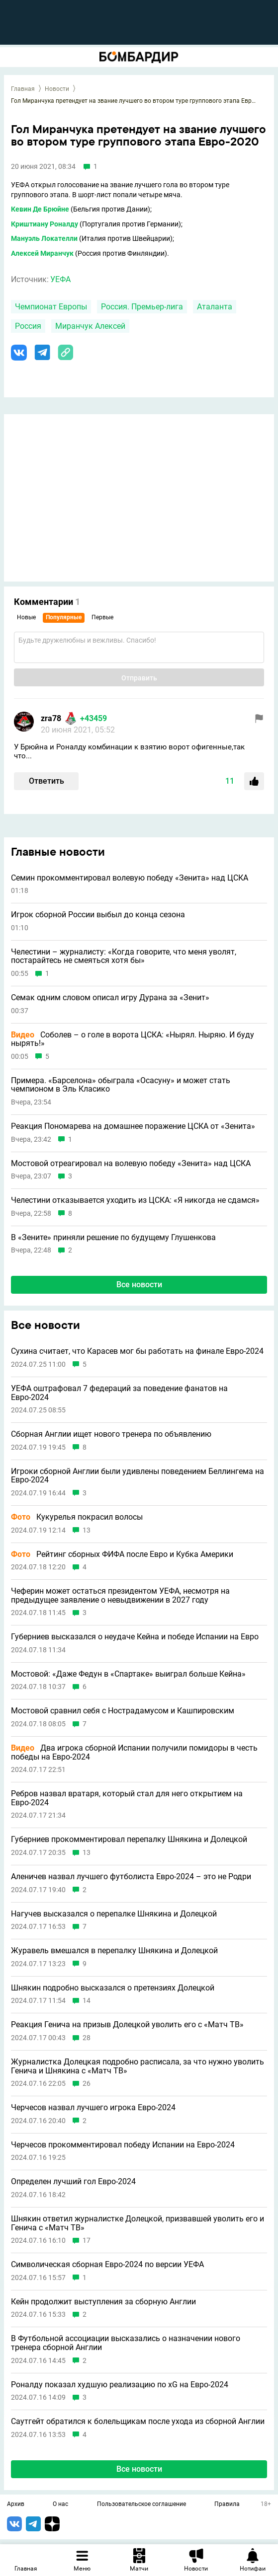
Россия (28, 326)
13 (87, 1530)
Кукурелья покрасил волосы (77, 1517)
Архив (15, 2504)
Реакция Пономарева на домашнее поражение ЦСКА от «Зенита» (133, 1126)
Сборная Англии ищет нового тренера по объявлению (111, 1434)
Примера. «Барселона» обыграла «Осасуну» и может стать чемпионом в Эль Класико (120, 1085)
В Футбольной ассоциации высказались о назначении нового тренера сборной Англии (125, 2343)
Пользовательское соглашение (141, 2504)
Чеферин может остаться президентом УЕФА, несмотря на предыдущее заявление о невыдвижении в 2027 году (120, 1595)
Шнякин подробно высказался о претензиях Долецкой (112, 1988)
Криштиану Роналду (44, 224)
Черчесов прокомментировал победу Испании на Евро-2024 (123, 2144)
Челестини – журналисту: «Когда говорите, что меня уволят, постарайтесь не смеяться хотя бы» (123, 956)
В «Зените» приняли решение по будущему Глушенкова (113, 1237)
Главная (23, 88)
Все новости (139, 1284)
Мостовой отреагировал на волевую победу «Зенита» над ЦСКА (131, 1163)
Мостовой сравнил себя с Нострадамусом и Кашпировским (122, 1710)
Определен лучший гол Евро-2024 (73, 2181)
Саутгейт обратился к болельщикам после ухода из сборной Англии (138, 2421)
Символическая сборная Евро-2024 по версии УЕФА (107, 2264)
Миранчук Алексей (90, 326)
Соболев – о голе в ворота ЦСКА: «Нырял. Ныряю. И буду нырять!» (132, 1039)
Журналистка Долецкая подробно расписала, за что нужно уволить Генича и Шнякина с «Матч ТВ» (137, 2066)
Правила (227, 2504)
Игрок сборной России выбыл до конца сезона (98, 914)
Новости (57, 88)
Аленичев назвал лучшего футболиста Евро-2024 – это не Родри (131, 1876)
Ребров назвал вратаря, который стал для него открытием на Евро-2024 (127, 1798)
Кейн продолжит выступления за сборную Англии (103, 2301)
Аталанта (214, 306)
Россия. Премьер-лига (142, 306)
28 (87, 2038)
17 (87, 2240)
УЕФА (60, 279)
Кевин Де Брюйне (40, 209)
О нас (60, 2504)
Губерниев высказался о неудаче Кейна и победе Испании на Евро (135, 1636)
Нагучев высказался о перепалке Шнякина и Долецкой (114, 1914)
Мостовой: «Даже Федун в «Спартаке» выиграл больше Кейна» (128, 1674)
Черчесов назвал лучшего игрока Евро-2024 (93, 2107)
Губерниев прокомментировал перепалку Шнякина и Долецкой (129, 1839)
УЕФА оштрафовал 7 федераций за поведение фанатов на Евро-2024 (119, 1392)
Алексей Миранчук (42, 253)
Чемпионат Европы (51, 306)
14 (87, 2000)
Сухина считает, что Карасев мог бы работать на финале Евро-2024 (137, 1351)
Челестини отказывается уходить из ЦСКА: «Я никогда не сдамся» (135, 1200)
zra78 (51, 718)
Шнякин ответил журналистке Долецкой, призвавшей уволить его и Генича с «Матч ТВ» (137, 2223)
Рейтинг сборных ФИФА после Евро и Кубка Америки (122, 1554)
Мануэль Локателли (44, 238)
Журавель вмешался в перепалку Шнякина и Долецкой (114, 1950)
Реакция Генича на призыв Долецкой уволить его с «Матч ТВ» (127, 2024)
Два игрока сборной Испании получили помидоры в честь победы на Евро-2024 (134, 1752)
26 (87, 2083)
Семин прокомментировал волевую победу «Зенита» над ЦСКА (129, 878)
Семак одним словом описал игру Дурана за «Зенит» (110, 997)
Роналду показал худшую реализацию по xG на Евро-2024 (119, 2384)
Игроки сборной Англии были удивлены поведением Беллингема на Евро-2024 (137, 1475)
